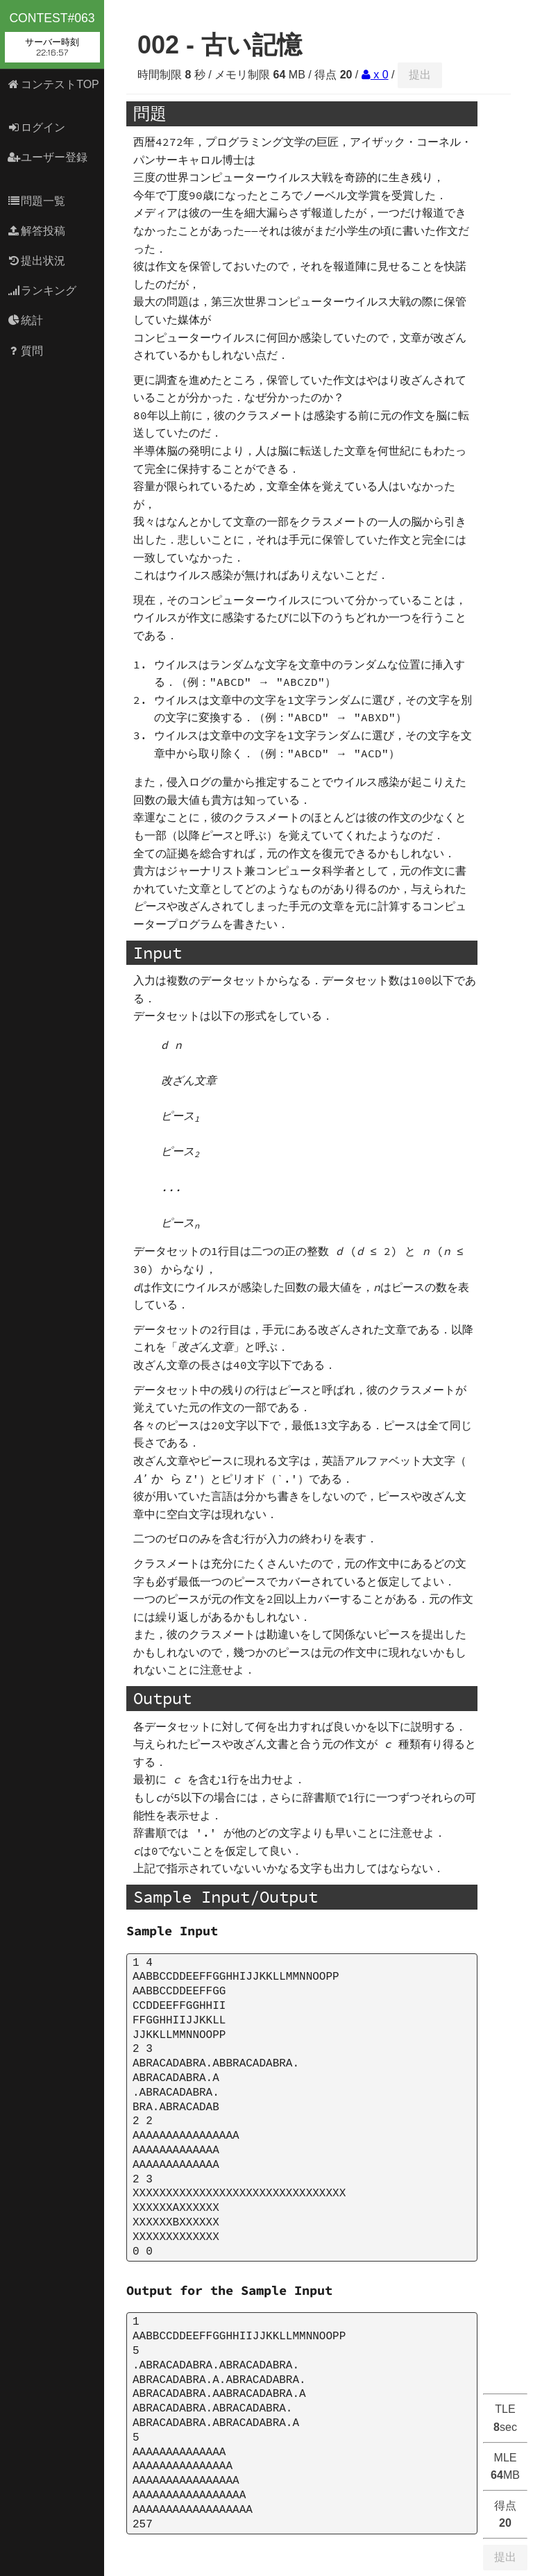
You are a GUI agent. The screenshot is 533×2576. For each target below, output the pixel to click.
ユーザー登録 (47, 157)
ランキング (42, 290)
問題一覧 (36, 201)
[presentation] (159, 1478)
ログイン (36, 127)
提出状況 (36, 261)
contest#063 (52, 36)
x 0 (375, 75)
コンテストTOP (53, 84)
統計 (25, 320)
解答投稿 (36, 231)
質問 (25, 351)
